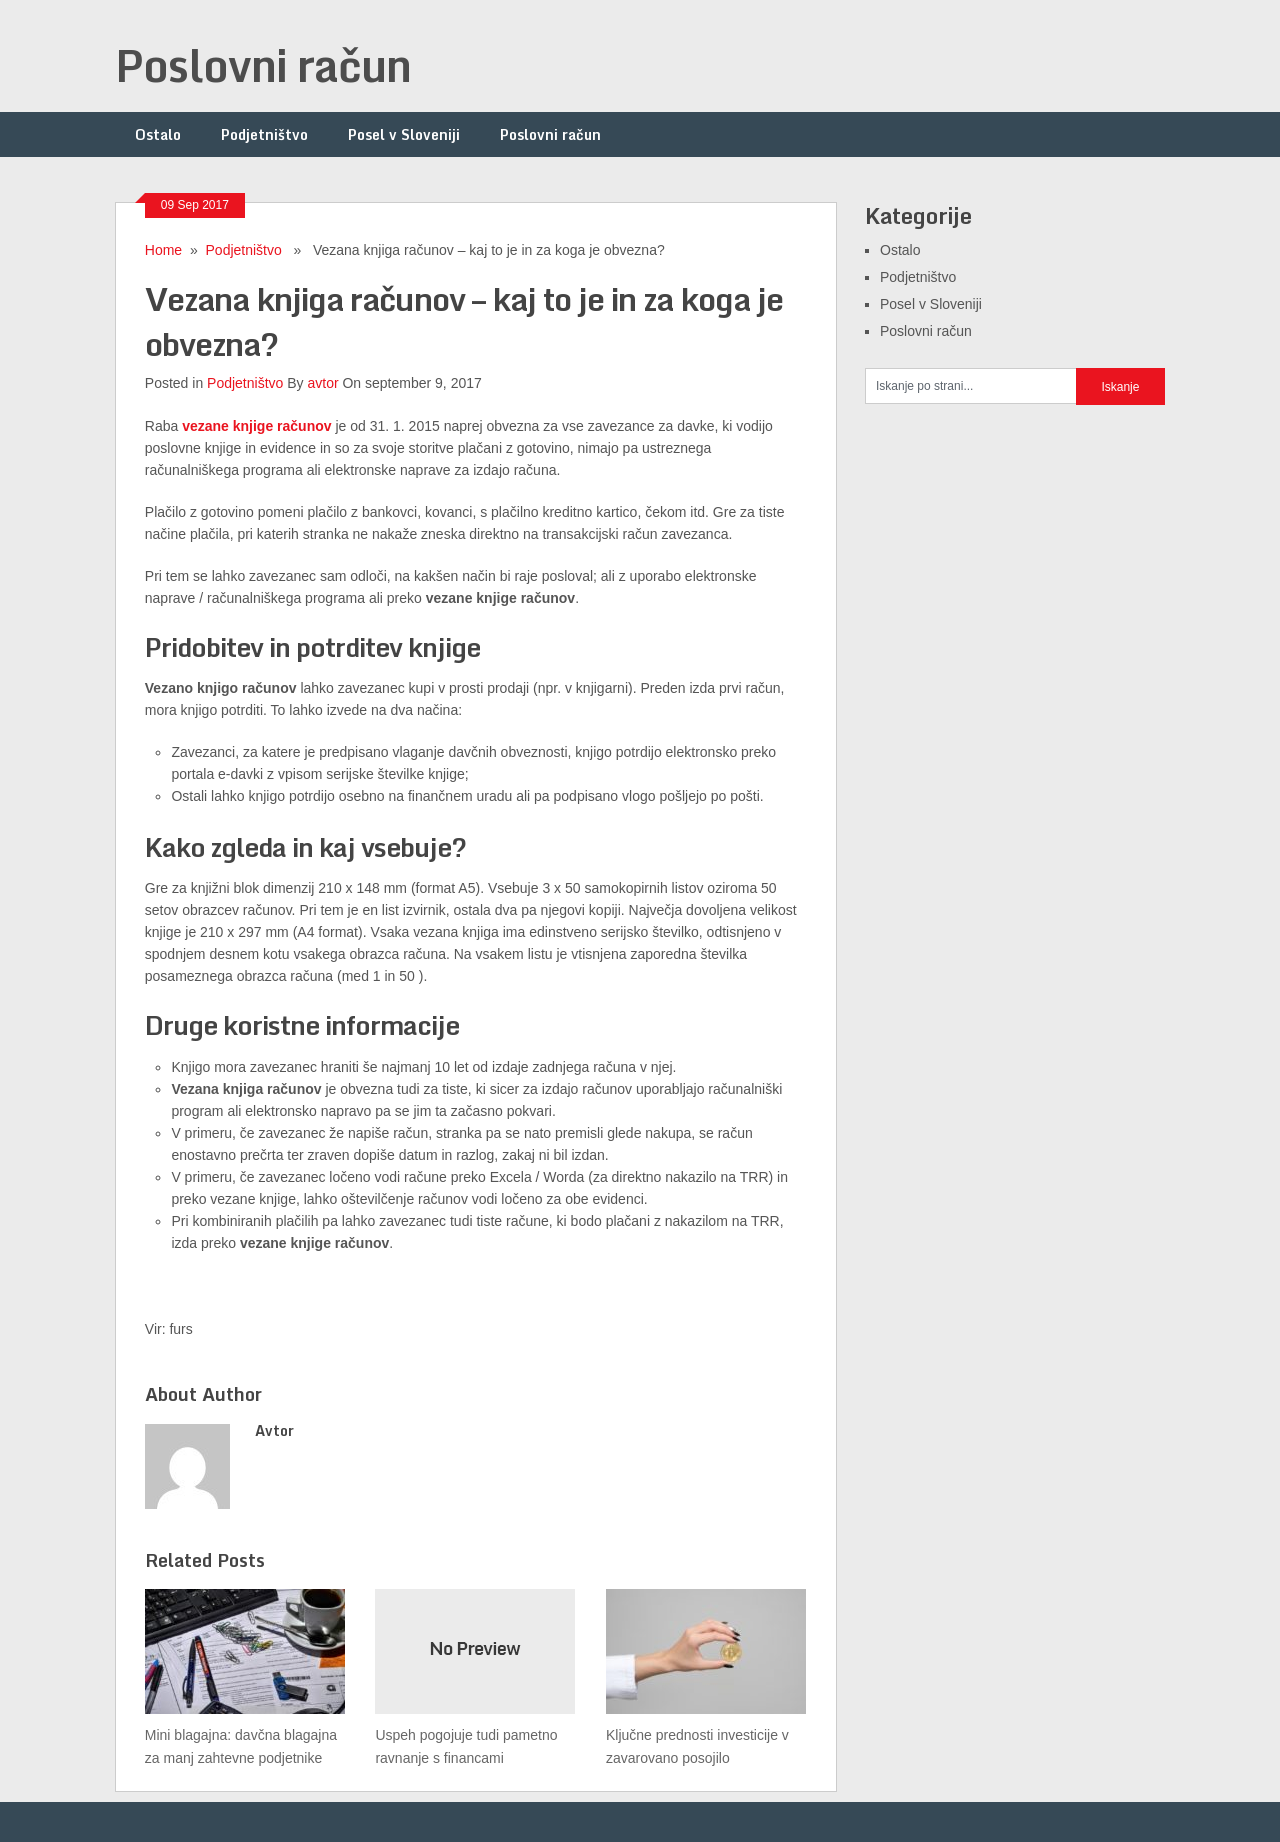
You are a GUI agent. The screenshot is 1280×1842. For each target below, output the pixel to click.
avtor (322, 383)
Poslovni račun (263, 65)
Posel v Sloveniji (404, 134)
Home (163, 250)
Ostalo (158, 134)
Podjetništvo (264, 134)
